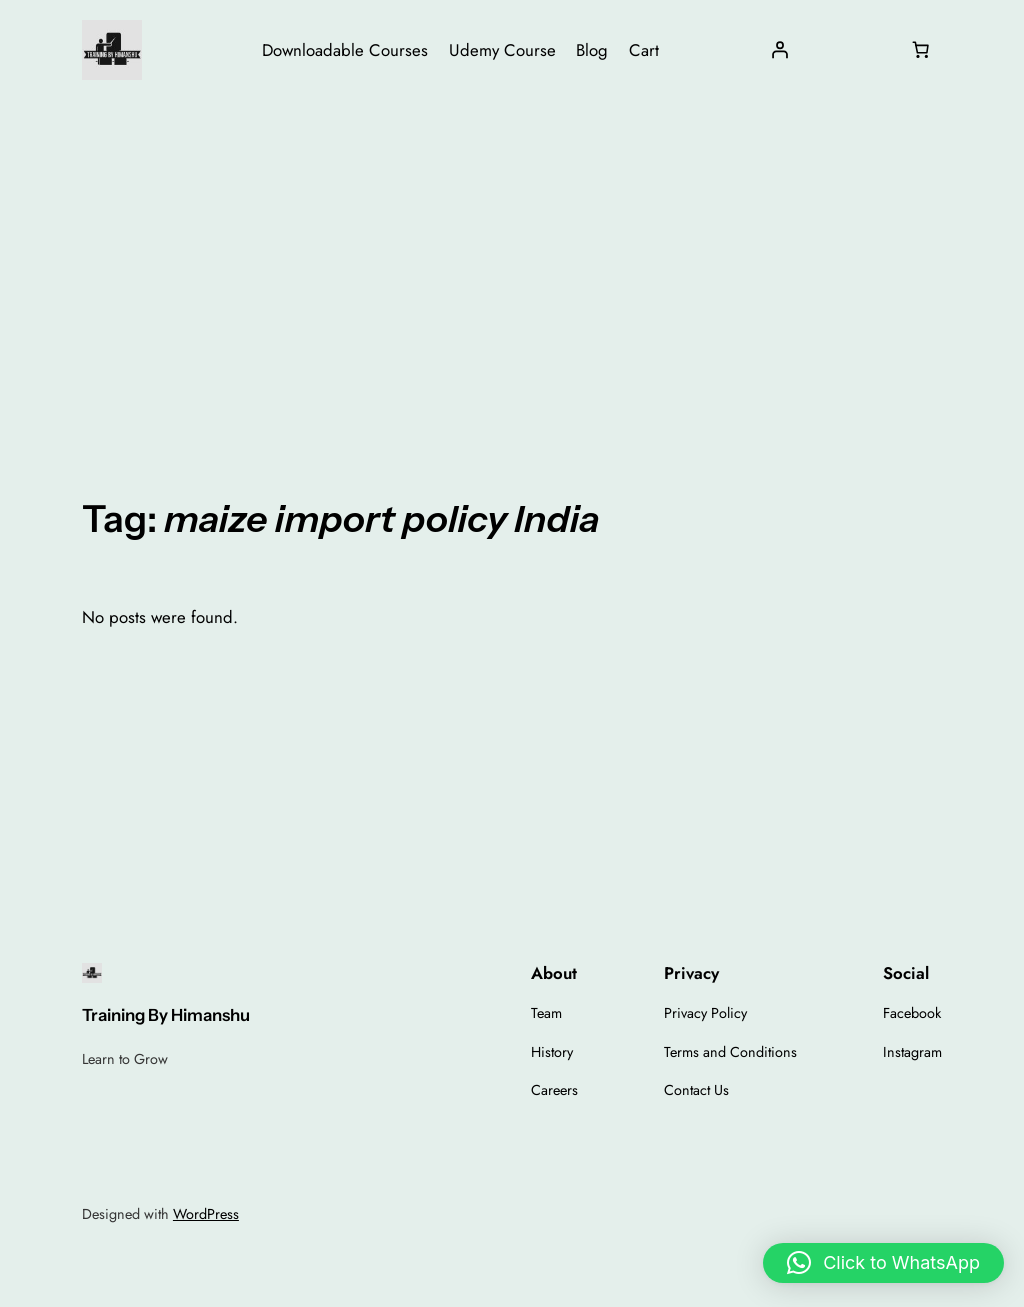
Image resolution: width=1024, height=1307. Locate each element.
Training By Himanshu (166, 1015)
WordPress (206, 1214)
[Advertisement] (512, 259)
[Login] (779, 50)
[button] (883, 1263)
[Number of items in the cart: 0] (921, 50)
